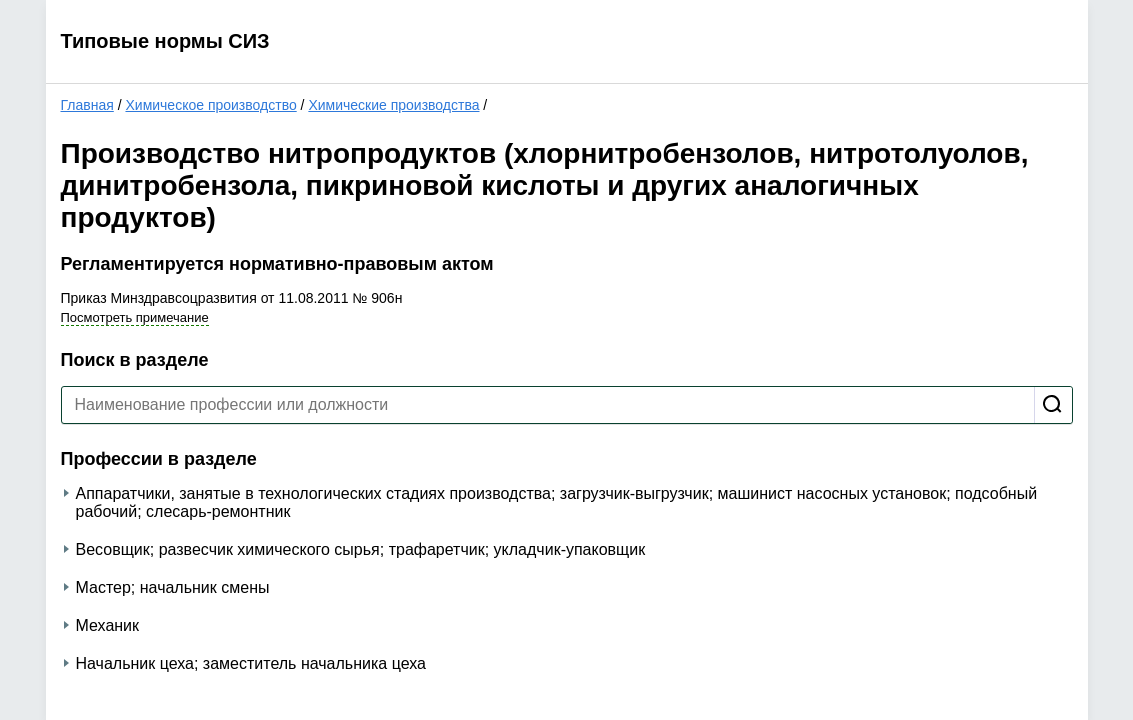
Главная (87, 105)
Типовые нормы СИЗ (165, 41)
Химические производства (393, 105)
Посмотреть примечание (135, 317)
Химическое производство (210, 105)
